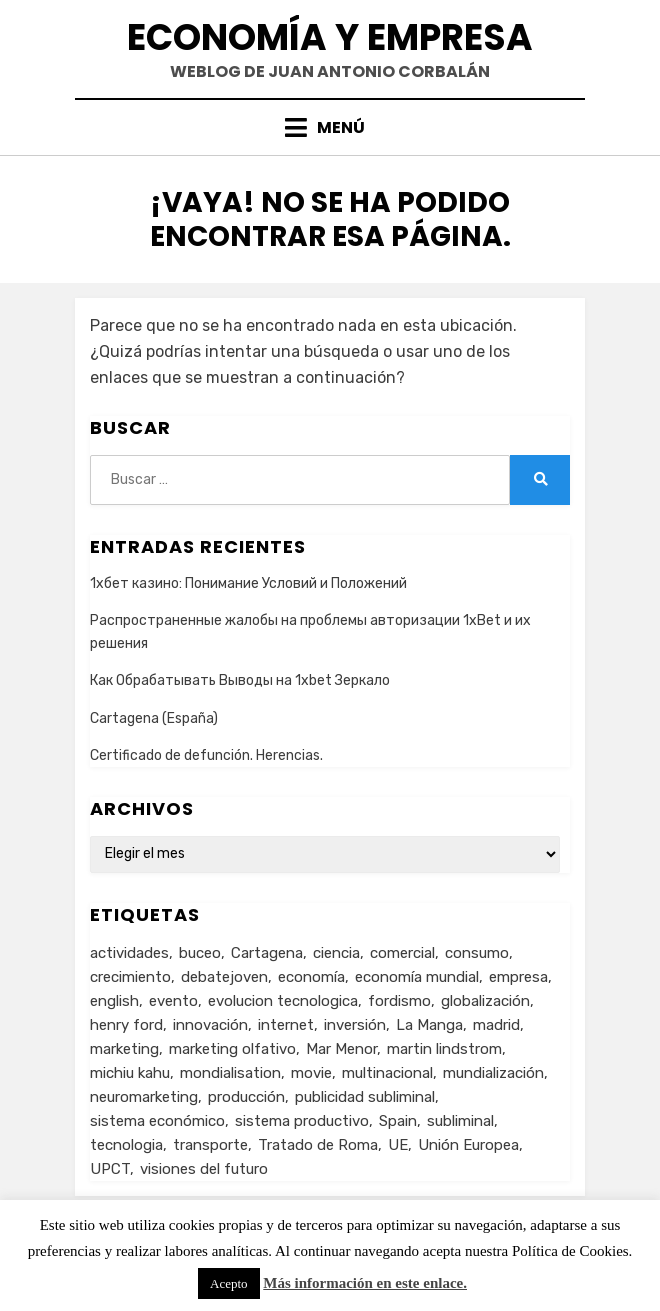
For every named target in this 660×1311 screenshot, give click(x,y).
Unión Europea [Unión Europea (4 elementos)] (468, 1145)
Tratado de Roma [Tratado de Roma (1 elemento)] (318, 1145)
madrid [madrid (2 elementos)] (496, 1025)
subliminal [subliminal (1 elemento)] (460, 1121)
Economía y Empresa (330, 37)
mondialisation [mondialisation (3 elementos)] (230, 1073)
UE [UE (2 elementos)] (398, 1145)
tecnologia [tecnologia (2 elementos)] (126, 1145)
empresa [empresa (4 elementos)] (518, 977)
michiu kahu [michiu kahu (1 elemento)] (130, 1073)
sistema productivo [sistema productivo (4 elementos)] (302, 1121)
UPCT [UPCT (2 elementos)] (110, 1169)
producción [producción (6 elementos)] (246, 1097)
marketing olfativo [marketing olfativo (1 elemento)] (232, 1049)
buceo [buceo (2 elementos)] (200, 953)
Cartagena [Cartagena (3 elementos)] (267, 953)
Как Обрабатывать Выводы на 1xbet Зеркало (240, 680)
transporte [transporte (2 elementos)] (210, 1145)
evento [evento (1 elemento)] (173, 1001)
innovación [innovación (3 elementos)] (210, 1025)
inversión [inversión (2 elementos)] (355, 1025)
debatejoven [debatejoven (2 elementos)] (224, 977)
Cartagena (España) (154, 718)
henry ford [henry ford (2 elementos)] (126, 1025)
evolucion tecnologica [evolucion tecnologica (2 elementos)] (283, 1001)
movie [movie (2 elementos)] (311, 1073)
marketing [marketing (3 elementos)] (124, 1049)
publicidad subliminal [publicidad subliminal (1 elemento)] (365, 1097)
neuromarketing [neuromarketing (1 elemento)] (144, 1097)
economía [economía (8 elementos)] (311, 977)
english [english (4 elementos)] (114, 1001)
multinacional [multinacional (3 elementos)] (387, 1073)
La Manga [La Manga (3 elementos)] (429, 1025)
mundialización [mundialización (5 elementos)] (493, 1073)
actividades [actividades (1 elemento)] (129, 953)
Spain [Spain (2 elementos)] (398, 1121)
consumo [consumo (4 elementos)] (477, 953)
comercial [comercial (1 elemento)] (402, 953)
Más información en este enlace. (365, 1283)
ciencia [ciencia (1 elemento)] (336, 953)
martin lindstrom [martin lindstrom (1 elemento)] (444, 1049)
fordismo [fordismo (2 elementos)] (399, 1001)
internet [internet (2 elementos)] (286, 1025)
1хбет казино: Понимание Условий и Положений (248, 583)
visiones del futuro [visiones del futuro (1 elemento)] (204, 1169)
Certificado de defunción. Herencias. (206, 755)
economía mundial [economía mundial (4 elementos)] (417, 977)
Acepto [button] (229, 1283)
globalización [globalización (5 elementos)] (485, 1001)
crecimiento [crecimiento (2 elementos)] (130, 977)
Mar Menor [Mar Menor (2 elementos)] (341, 1049)
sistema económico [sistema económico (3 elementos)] (157, 1121)
